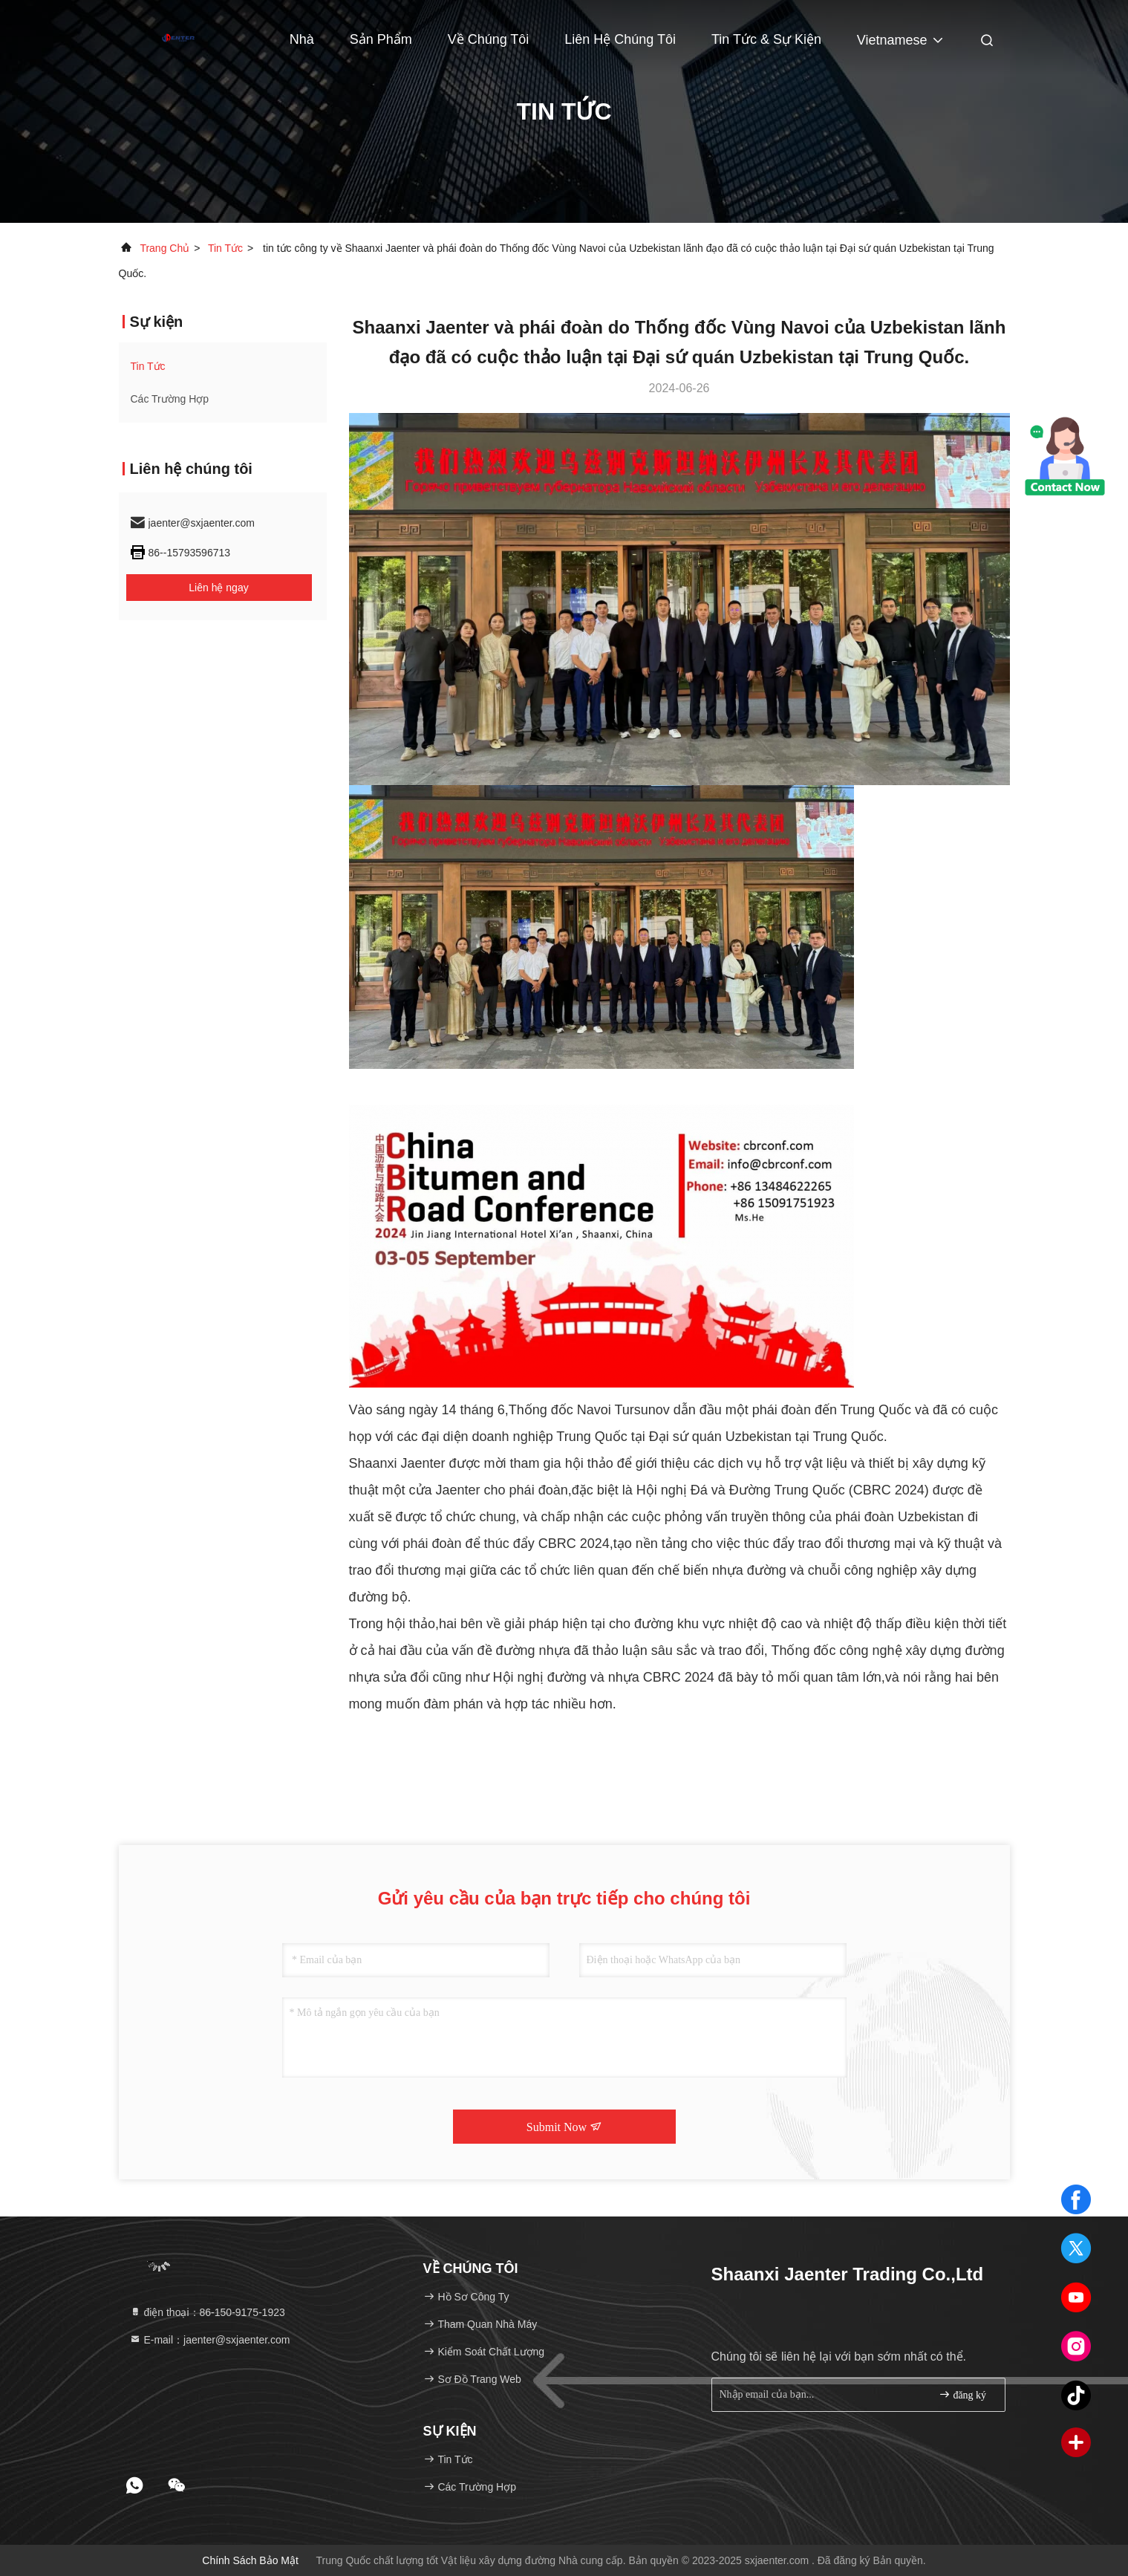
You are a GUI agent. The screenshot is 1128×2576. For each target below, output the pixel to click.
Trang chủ (164, 248)
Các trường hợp (170, 399)
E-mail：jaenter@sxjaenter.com (209, 2340)
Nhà (302, 39)
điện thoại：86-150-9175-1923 (207, 2312)
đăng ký (962, 2394)
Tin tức (225, 248)
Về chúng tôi (488, 39)
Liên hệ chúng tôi (620, 39)
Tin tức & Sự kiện (766, 39)
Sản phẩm (381, 39)
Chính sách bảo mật (250, 2560)
